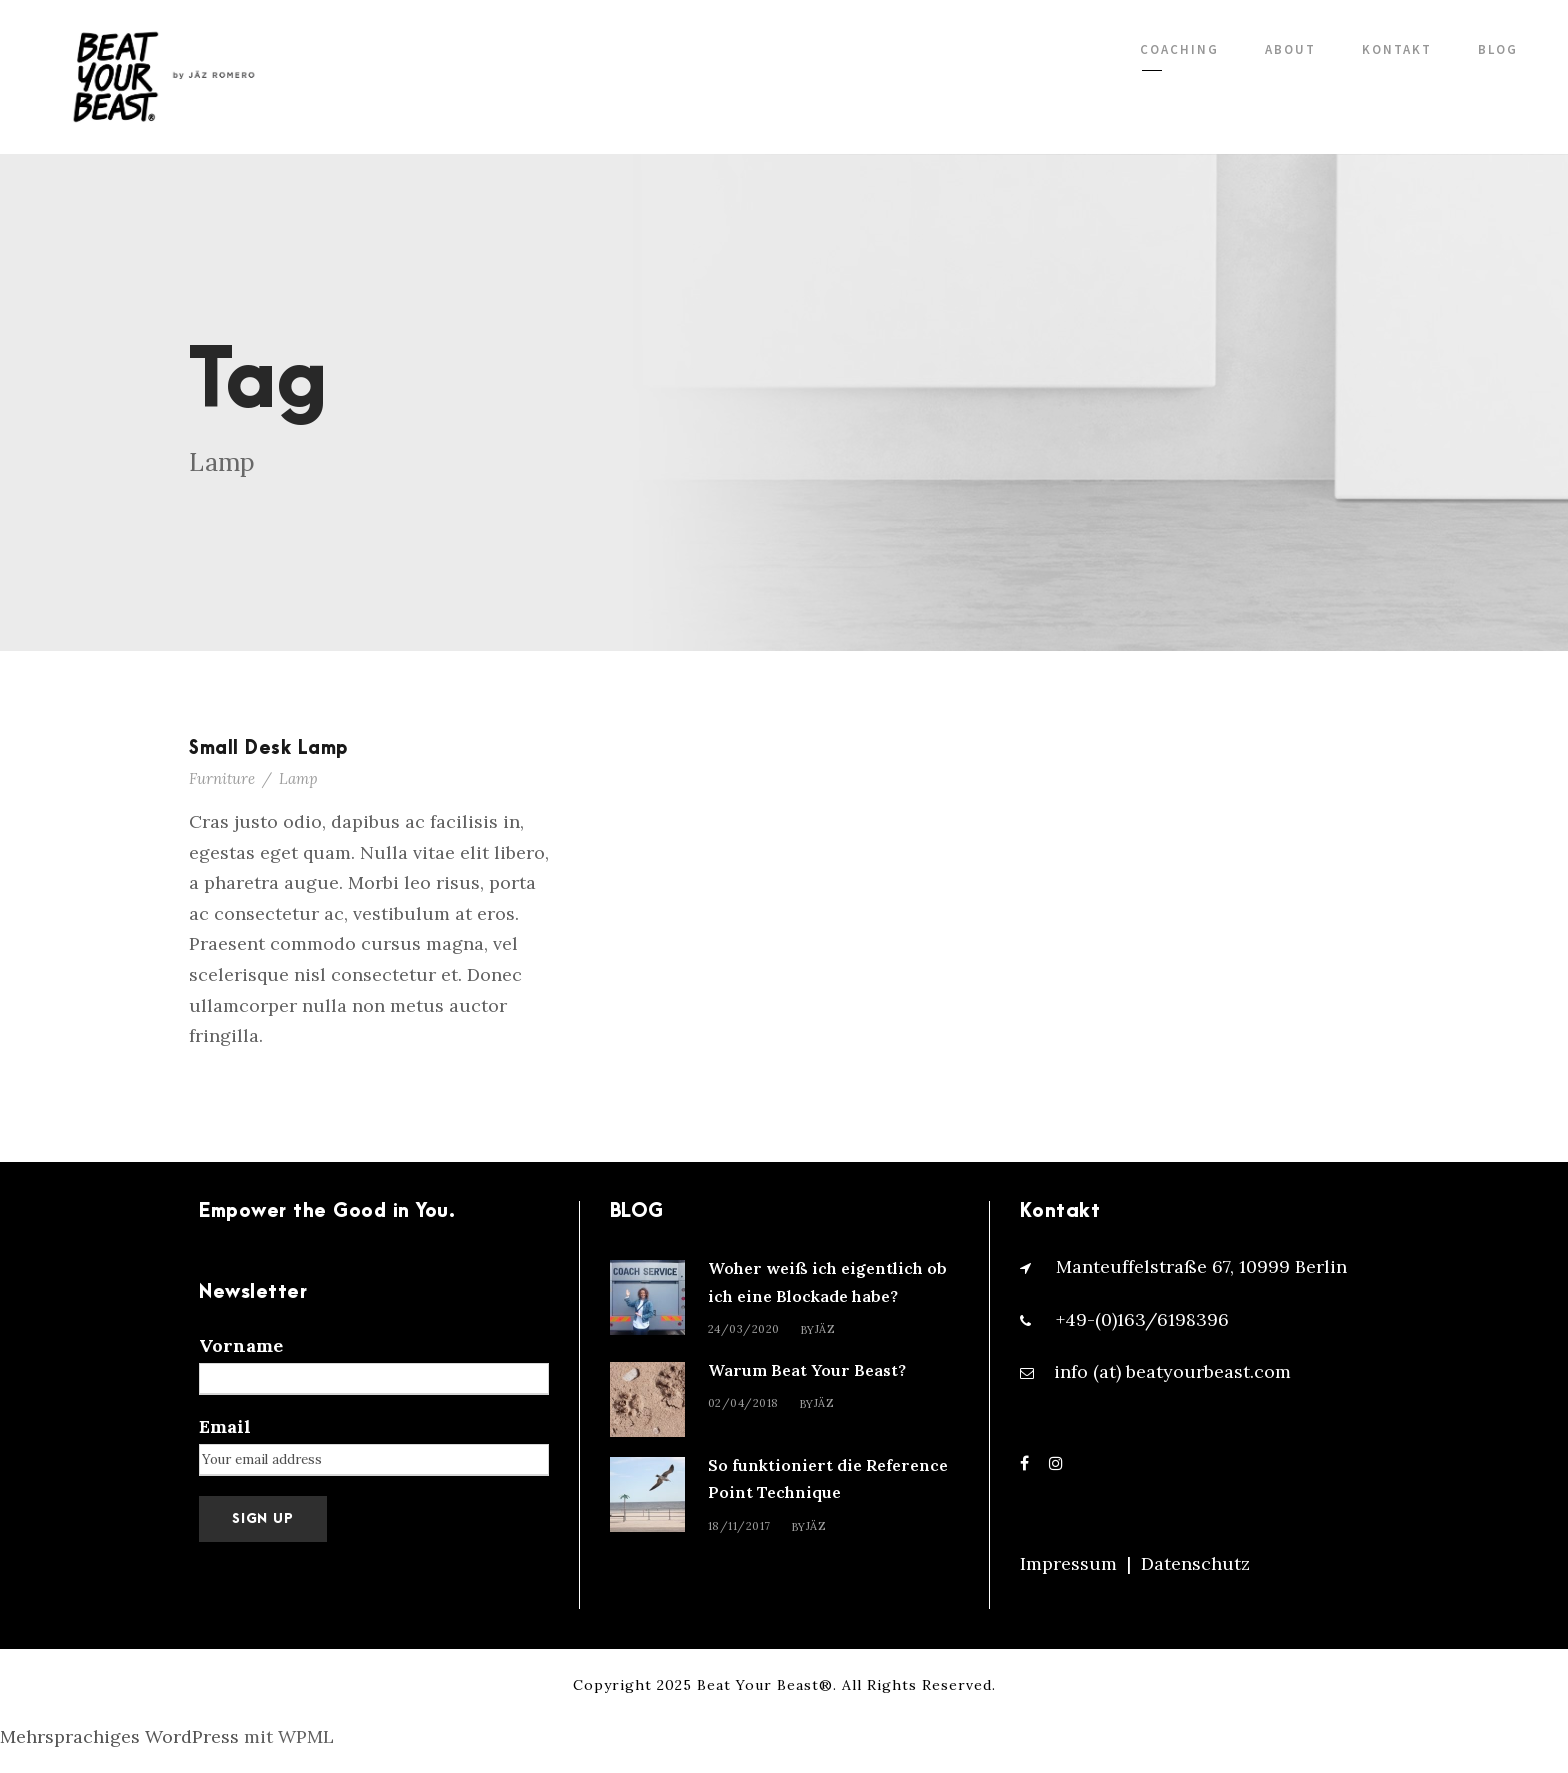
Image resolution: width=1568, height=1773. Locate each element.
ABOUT (1290, 49)
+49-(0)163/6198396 (1142, 1319)
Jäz (825, 1329)
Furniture (222, 778)
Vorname (241, 1345)
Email (225, 1426)
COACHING (1179, 49)
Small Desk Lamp (268, 748)
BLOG (1498, 49)
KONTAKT (1397, 49)
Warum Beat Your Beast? (807, 1370)
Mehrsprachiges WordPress (119, 1736)
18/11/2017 (739, 1526)
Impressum (1068, 1563)
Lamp (298, 778)
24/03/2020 (744, 1329)
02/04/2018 (743, 1403)
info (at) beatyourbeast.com (1172, 1371)
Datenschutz (1195, 1563)
